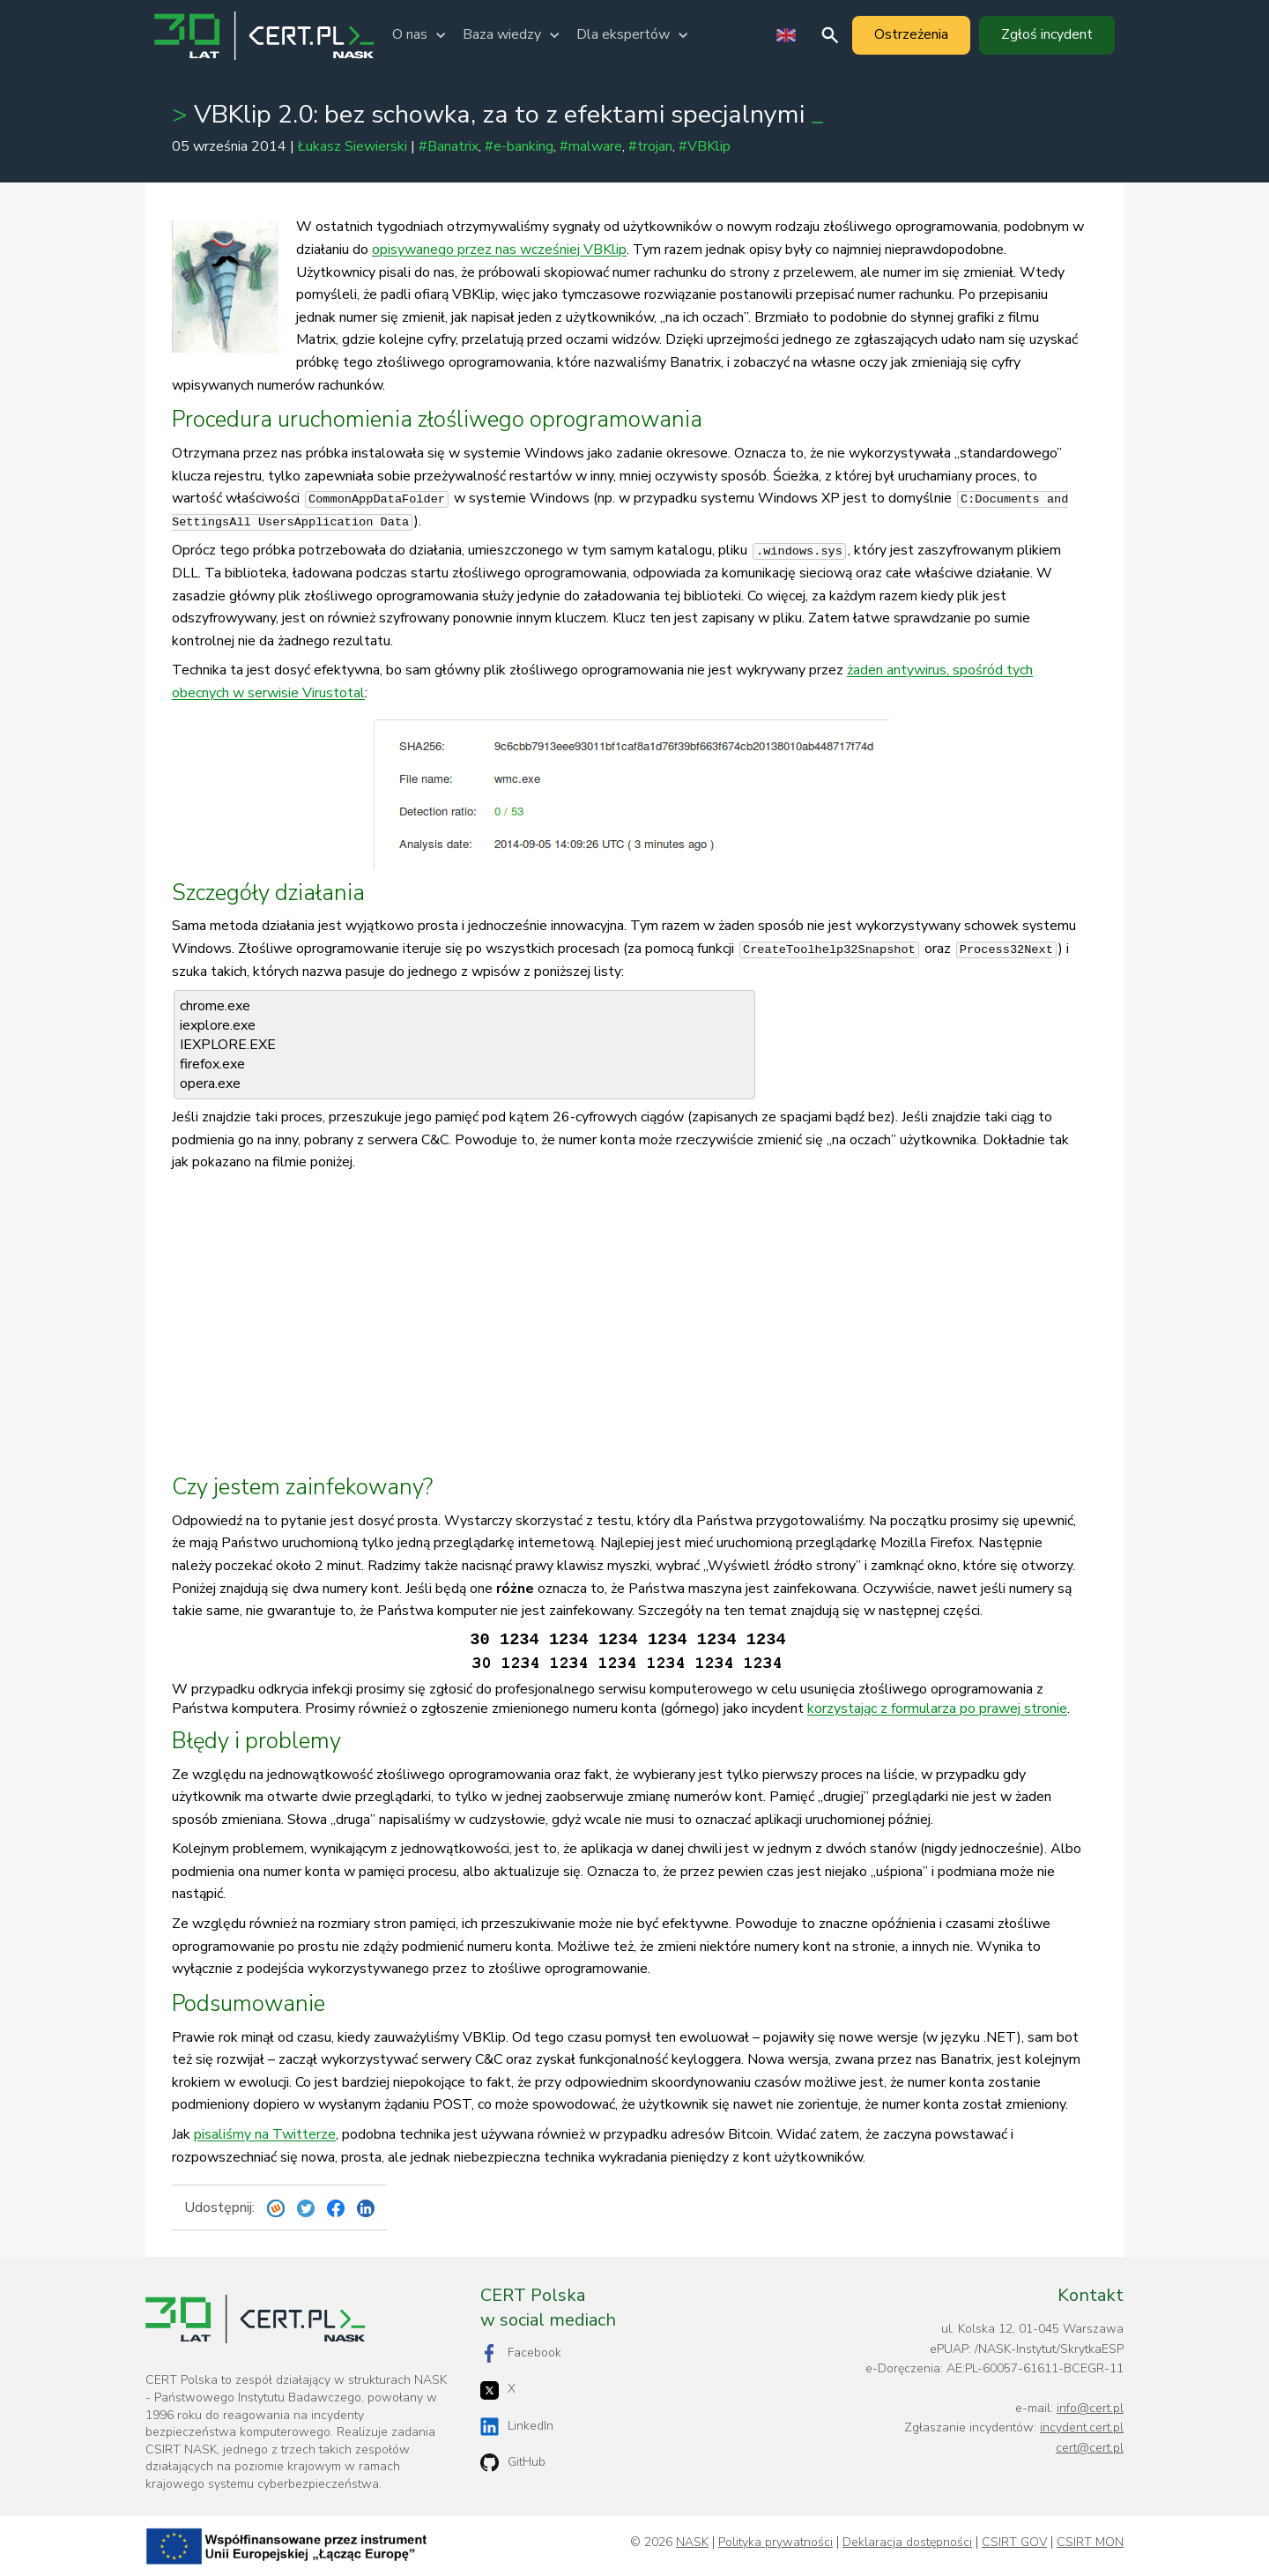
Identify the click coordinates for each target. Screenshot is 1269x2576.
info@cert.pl (1090, 2408)
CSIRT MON (1090, 2542)
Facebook (520, 2353)
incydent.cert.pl (1082, 2427)
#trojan (650, 146)
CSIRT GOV (1014, 2542)
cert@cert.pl (1090, 2447)
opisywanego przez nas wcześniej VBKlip (499, 249)
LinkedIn (516, 2426)
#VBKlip (705, 146)
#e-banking (519, 146)
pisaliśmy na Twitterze (265, 2134)
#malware (591, 146)
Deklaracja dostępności (907, 2542)
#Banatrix (449, 146)
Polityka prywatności (775, 2542)
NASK (692, 2542)
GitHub (512, 2462)
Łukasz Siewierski (352, 146)
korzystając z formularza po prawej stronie (937, 1708)
